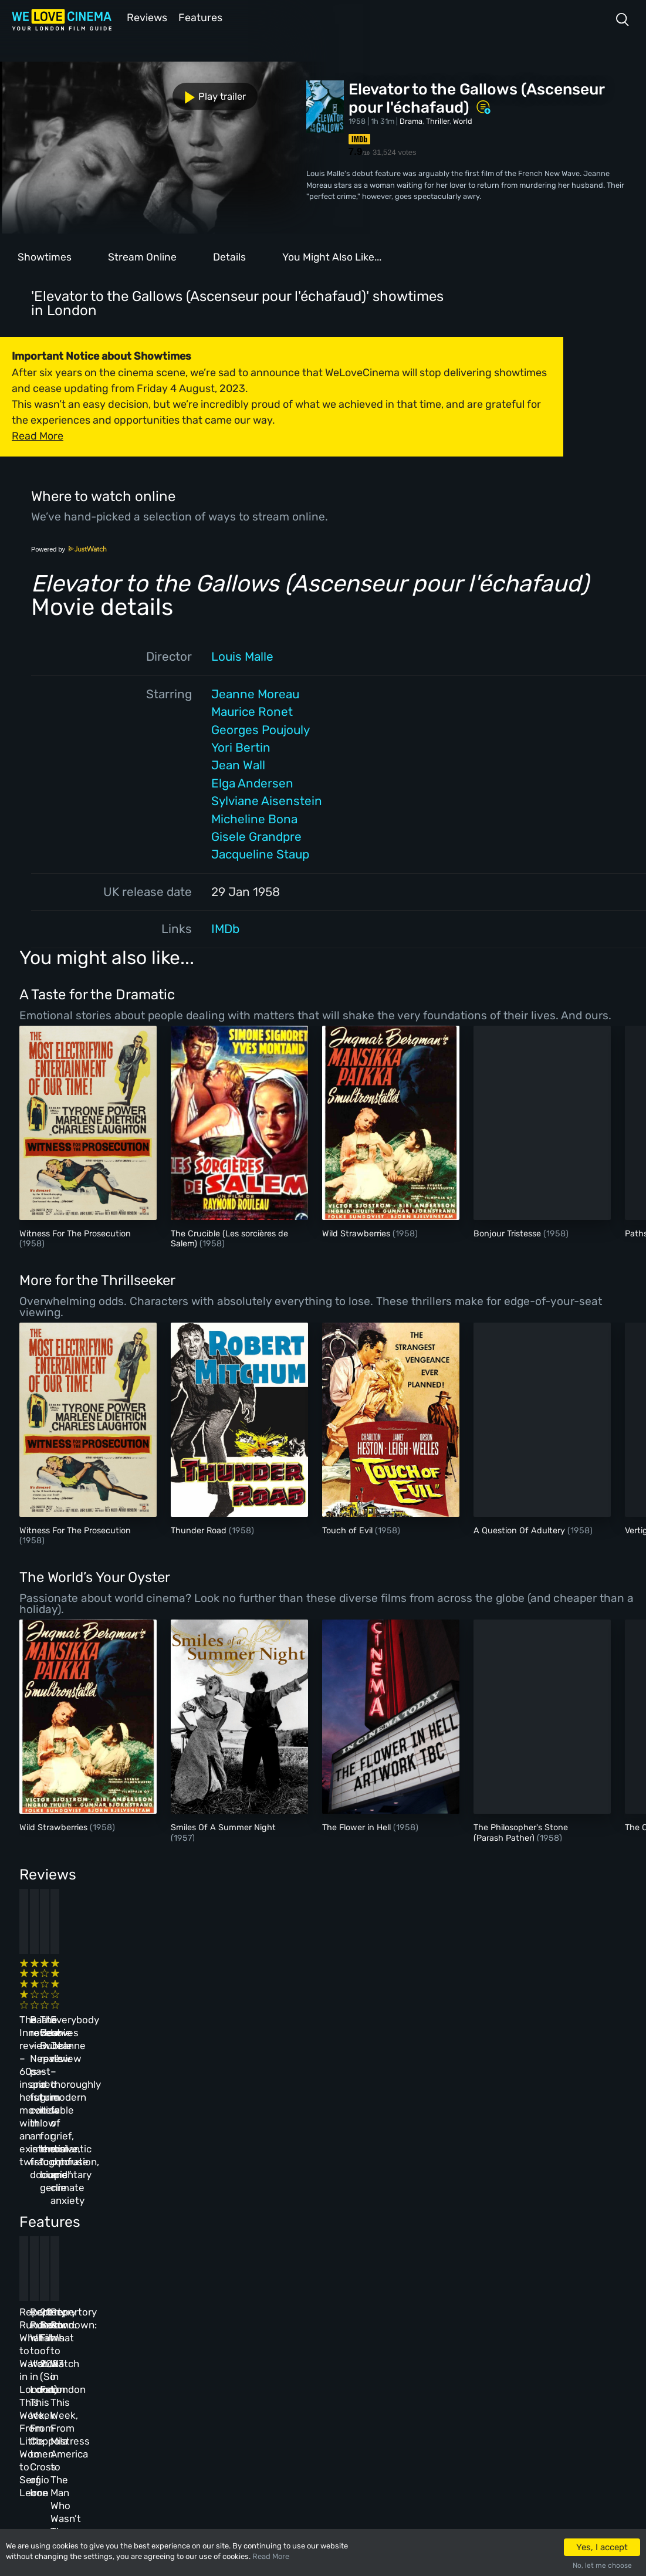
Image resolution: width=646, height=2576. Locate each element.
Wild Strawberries (357, 1233)
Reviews (145, 16)
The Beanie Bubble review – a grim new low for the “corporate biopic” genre (364, 1998)
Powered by (69, 548)
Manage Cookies (279, 2425)
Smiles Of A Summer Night (223, 1826)
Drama (411, 120)
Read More (270, 2556)
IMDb (225, 928)
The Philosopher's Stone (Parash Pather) (520, 1831)
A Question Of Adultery (520, 1529)
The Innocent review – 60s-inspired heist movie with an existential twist (77, 1998)
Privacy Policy (277, 2400)
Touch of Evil (348, 1529)
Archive (264, 2348)
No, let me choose (602, 2565)
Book (108, 2348)
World (462, 120)
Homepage (117, 2323)
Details (229, 256)
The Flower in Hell (357, 1826)
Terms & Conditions (286, 2374)
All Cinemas (192, 2323)
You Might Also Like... (331, 256)
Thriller (437, 120)
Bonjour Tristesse (508, 1233)
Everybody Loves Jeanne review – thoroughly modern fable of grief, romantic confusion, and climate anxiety (506, 2011)
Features (202, 16)
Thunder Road (200, 1529)
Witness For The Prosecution (75, 1233)
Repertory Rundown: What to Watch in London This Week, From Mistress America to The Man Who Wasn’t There (508, 2201)
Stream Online (142, 256)
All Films (116, 2374)
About (260, 2323)
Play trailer (52, 89)
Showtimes (45, 256)
